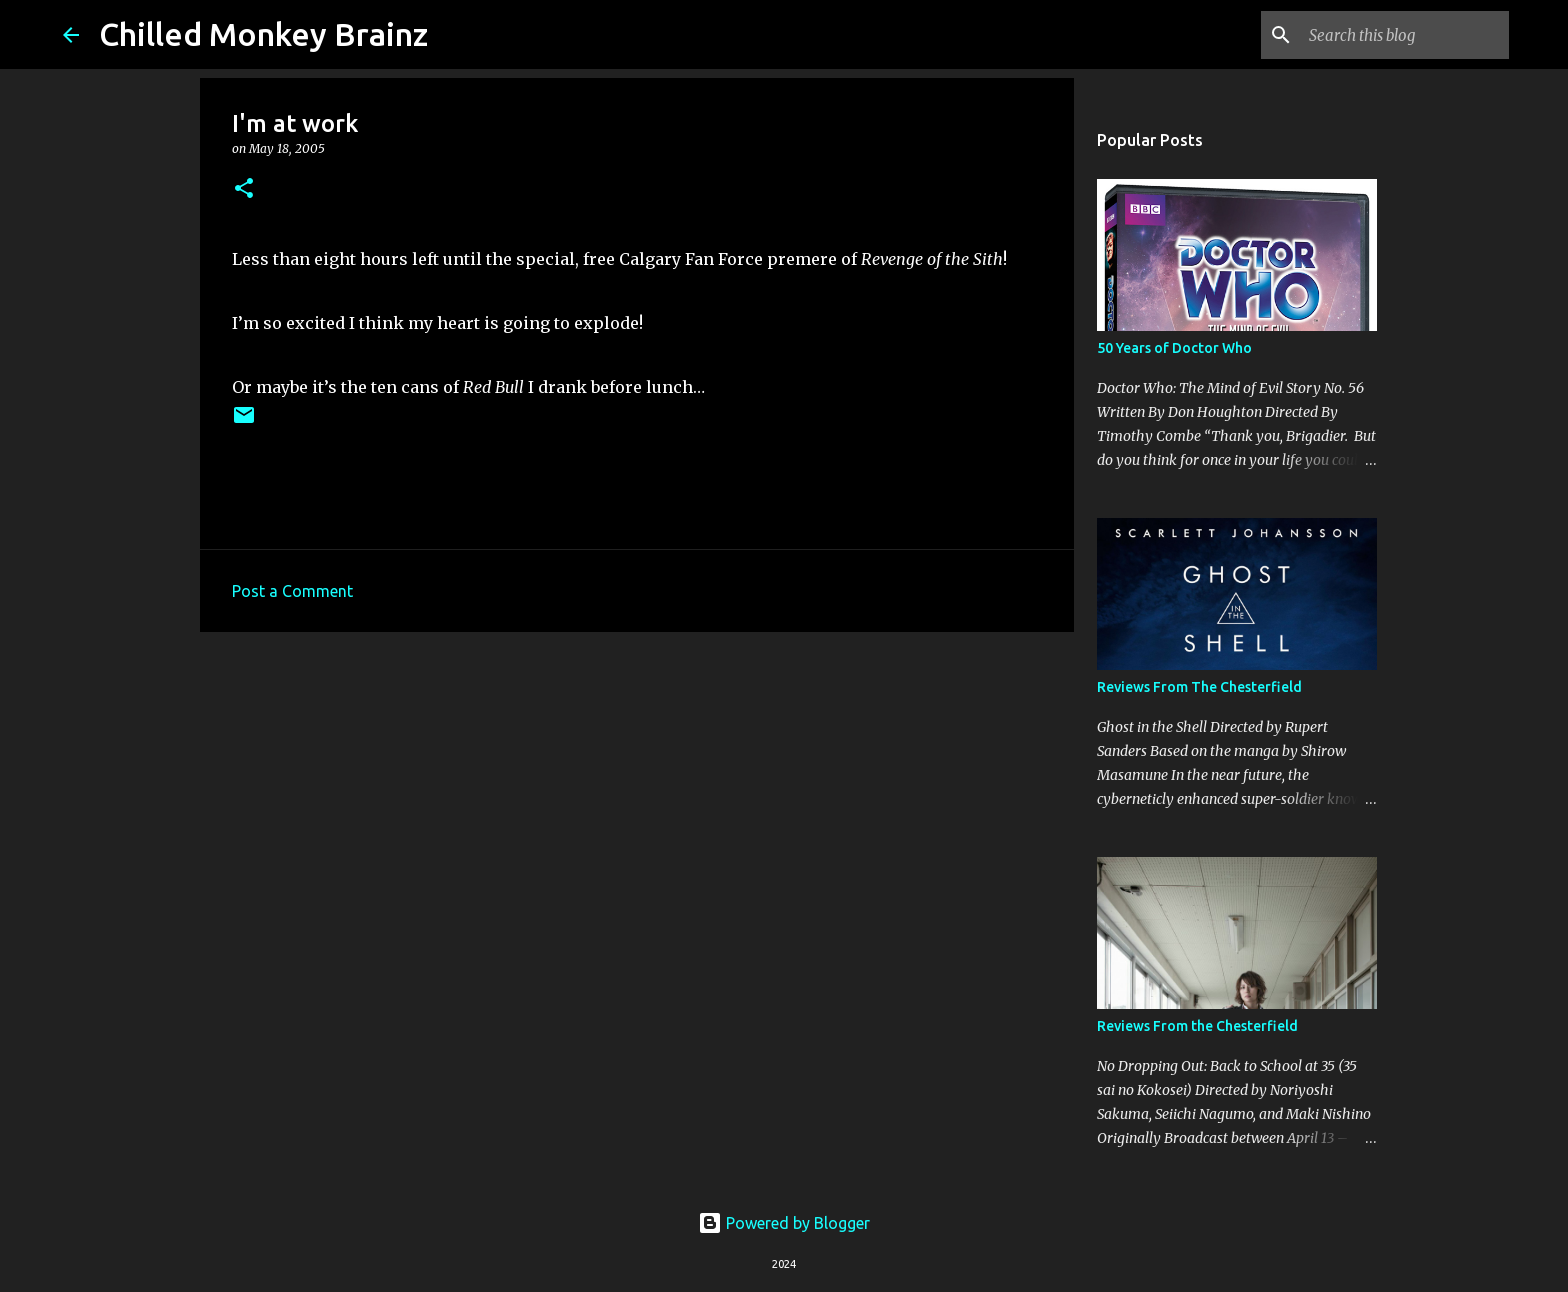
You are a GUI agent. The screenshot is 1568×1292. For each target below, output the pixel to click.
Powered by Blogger (784, 1223)
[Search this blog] (1404, 35)
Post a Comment (292, 591)
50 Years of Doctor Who (1174, 348)
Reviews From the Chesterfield (1197, 1026)
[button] (244, 189)
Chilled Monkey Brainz (263, 34)
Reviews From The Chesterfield (1199, 687)
